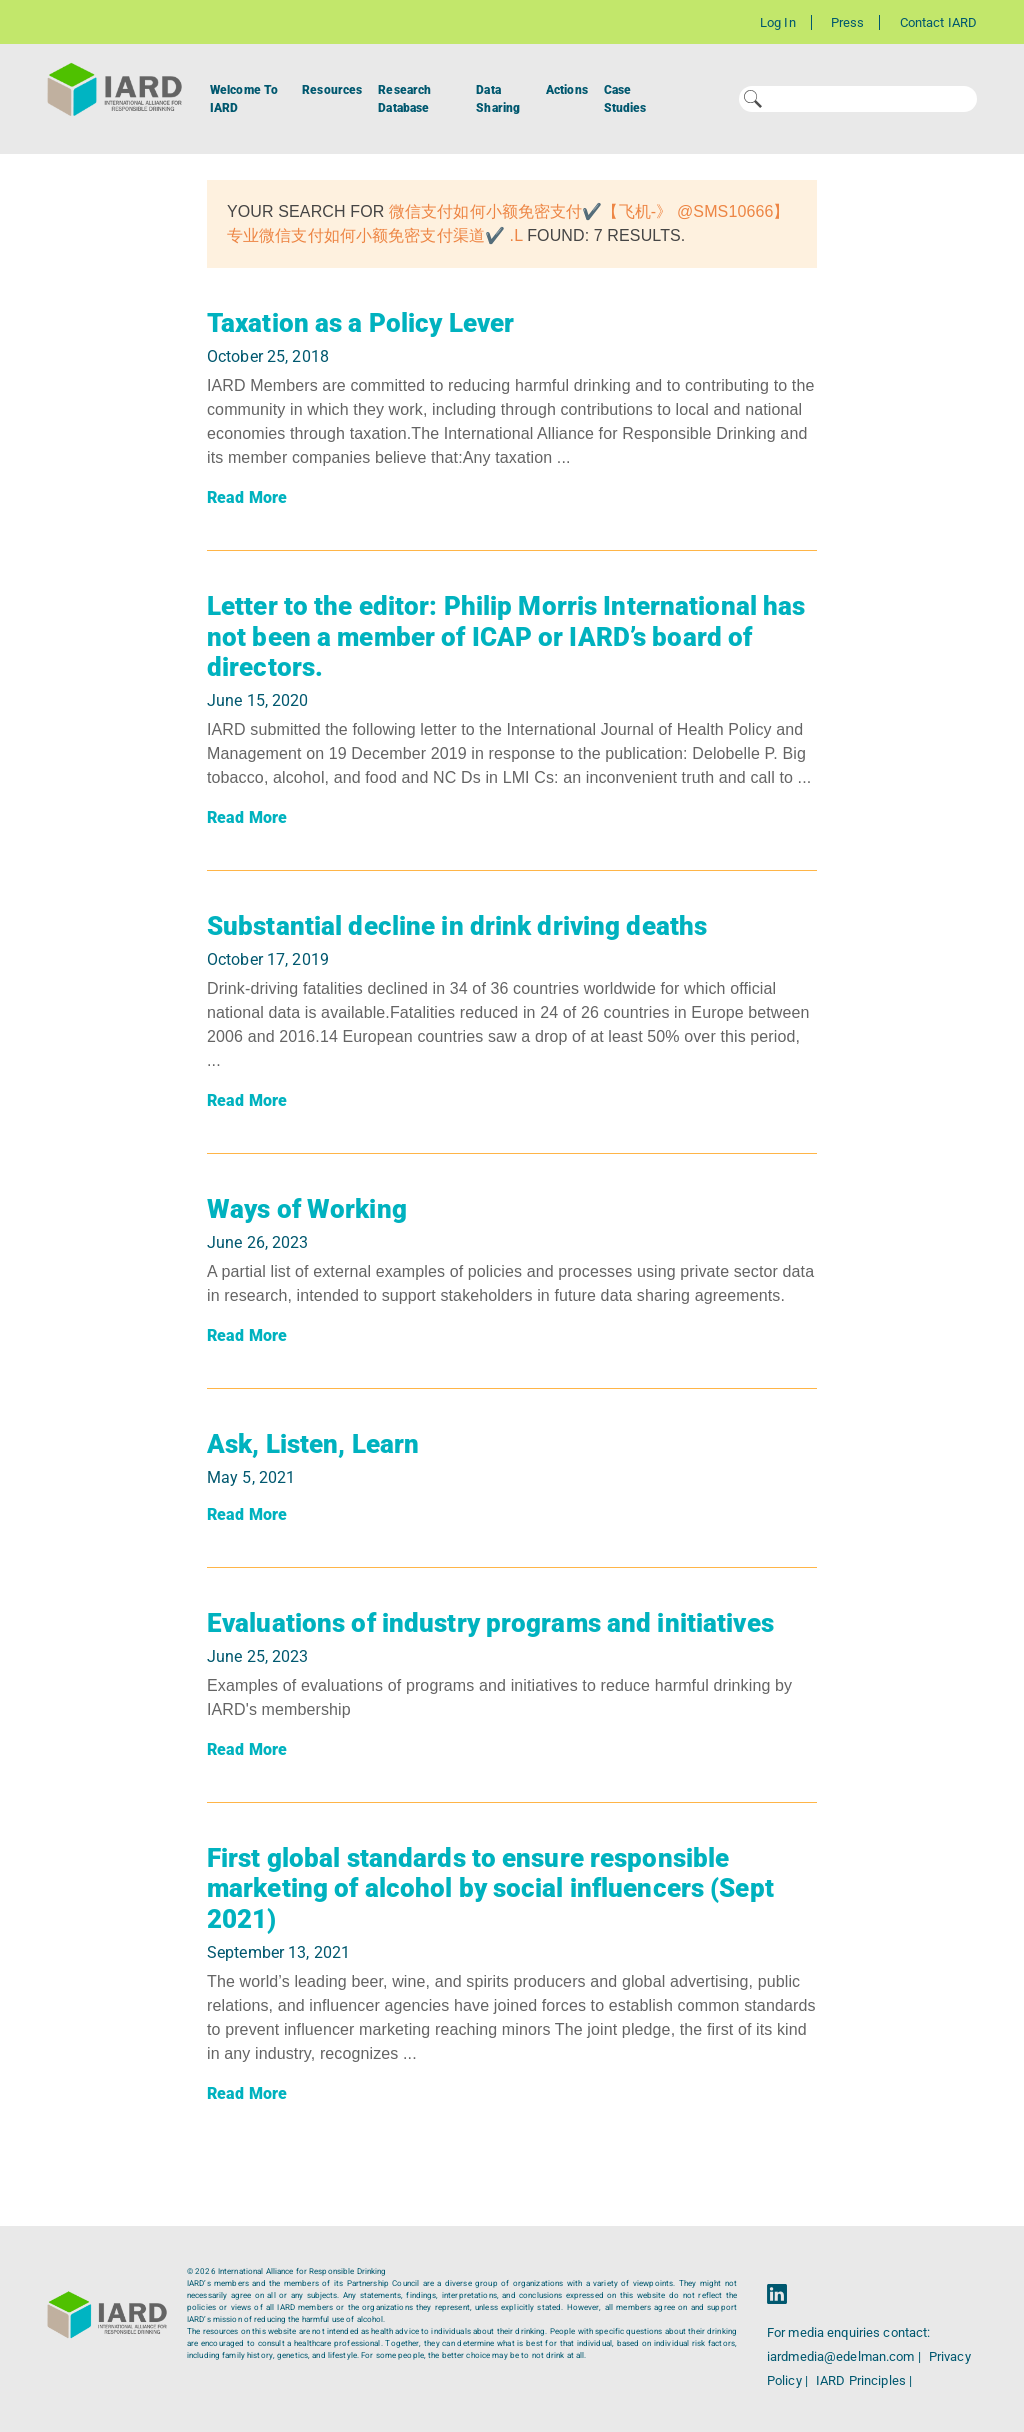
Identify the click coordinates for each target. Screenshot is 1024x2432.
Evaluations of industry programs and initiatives (490, 1623)
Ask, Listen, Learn (313, 1444)
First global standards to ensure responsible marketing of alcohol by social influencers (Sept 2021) (490, 1888)
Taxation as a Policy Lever (360, 323)
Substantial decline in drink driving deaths (457, 926)
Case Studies (625, 99)
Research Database (404, 99)
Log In (778, 22)
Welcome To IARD (244, 99)
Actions (567, 90)
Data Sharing (498, 99)
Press (848, 22)
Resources (332, 90)
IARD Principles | (864, 2380)
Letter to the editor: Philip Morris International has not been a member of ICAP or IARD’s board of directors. (506, 636)
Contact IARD (938, 22)
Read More (247, 497)
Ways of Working (307, 1209)
